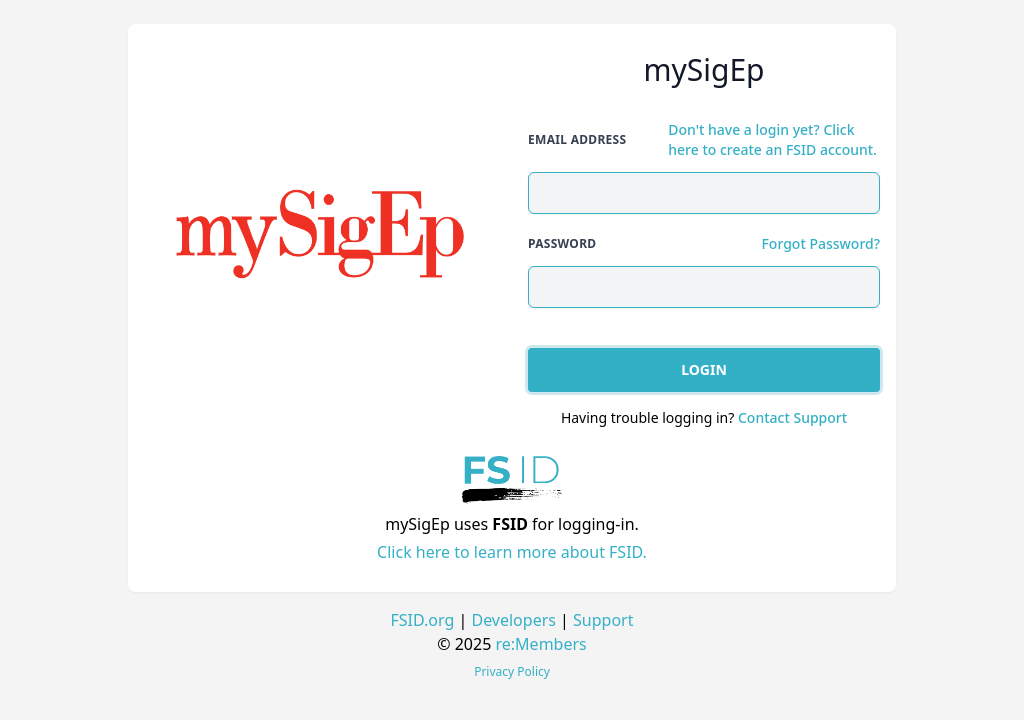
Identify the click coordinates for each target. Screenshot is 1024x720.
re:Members (541, 644)
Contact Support (792, 417)
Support (603, 620)
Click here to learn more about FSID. (512, 552)
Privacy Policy (512, 671)
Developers (513, 620)
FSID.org (423, 620)
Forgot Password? (820, 243)
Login (704, 369)
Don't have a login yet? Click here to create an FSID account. (772, 139)
